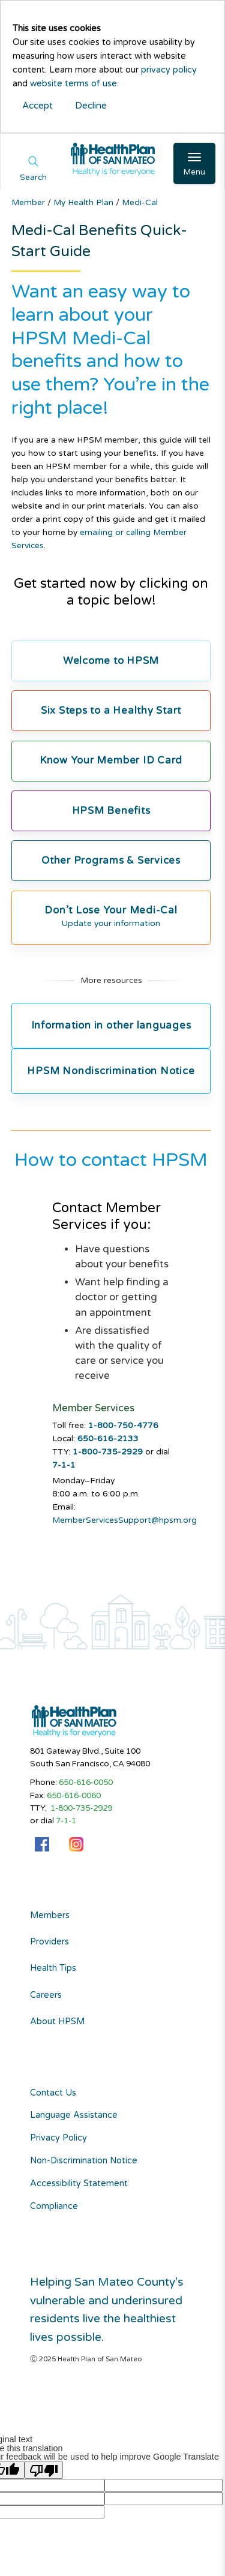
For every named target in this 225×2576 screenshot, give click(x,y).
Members (50, 1915)
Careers (46, 1995)
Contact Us (53, 2093)
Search (33, 177)
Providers (49, 1942)
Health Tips (53, 1968)
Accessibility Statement (79, 2183)
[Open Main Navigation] (194, 163)
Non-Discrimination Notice (83, 2161)
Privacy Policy (58, 2138)
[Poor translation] (44, 2470)
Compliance (54, 2206)
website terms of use (73, 84)
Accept (37, 105)
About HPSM (57, 2022)
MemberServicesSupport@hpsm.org (124, 1520)
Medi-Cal (140, 202)
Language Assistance (74, 2115)
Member (29, 202)
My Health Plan (84, 202)
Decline (91, 105)
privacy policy (169, 70)
